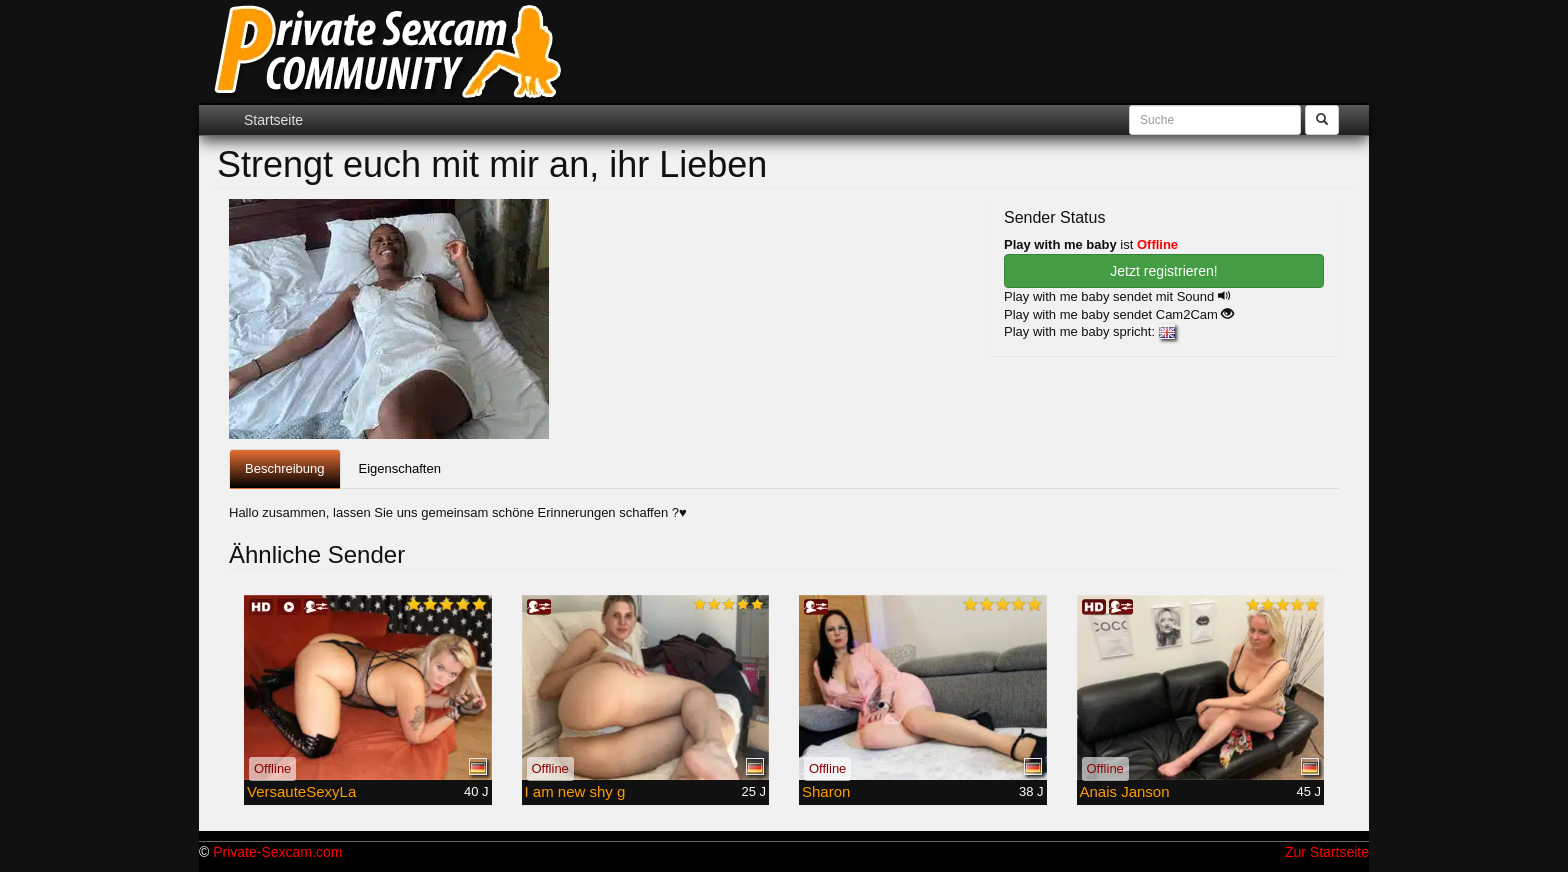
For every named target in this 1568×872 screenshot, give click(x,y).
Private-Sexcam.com (277, 852)
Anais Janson (1125, 791)
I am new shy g (575, 791)
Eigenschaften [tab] (400, 468)
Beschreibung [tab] (285, 468)
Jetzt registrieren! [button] (1163, 271)
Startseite (273, 120)
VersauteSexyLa (301, 791)
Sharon (826, 791)
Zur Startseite (1327, 852)
